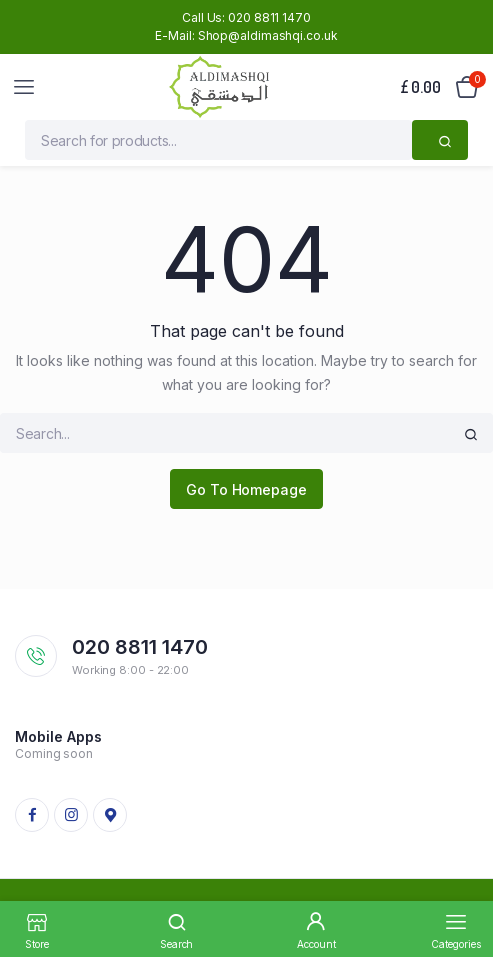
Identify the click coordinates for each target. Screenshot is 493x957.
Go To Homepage (246, 489)
